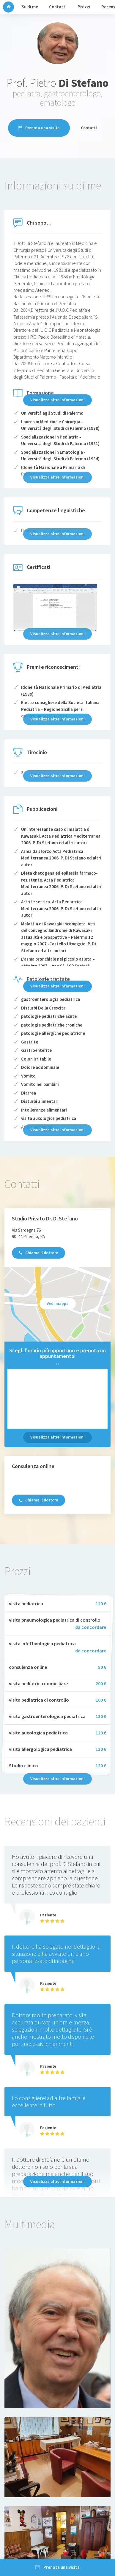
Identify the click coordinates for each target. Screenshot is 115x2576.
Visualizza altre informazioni (57, 399)
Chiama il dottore (38, 1252)
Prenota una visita (39, 127)
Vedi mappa (58, 1303)
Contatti (89, 127)
